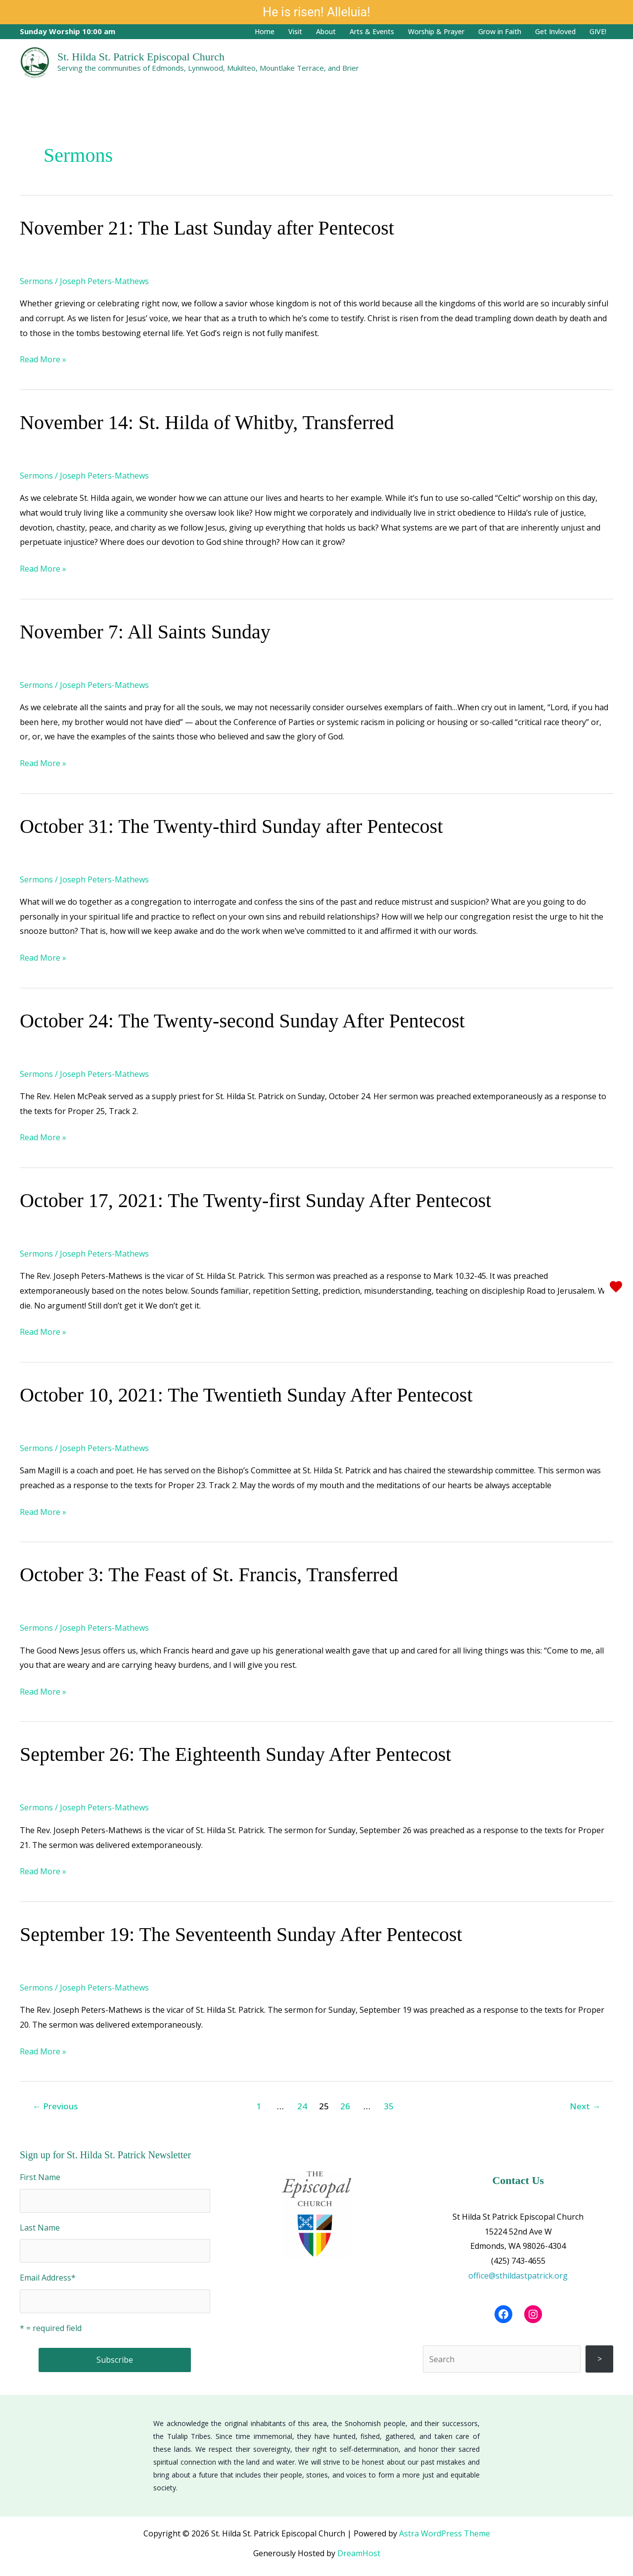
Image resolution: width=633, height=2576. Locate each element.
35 (389, 2106)
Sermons (36, 281)
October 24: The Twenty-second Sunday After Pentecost (242, 1021)
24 (302, 2106)
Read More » (43, 358)
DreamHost (358, 2553)
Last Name (40, 2227)
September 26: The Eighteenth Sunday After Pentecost (235, 1754)
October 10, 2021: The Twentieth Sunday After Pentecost (246, 1395)
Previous (55, 2106)
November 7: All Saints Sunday (145, 632)
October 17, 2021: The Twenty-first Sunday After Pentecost (255, 1200)
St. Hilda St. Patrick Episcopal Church (141, 56)
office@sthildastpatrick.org (518, 2275)
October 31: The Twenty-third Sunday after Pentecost (231, 826)
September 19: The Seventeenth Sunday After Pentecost (241, 1934)
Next (585, 2106)
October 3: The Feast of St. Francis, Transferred (209, 1574)
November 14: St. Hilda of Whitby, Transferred (207, 422)
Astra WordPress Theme (444, 2533)
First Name (40, 2177)
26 (345, 2106)
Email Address (48, 2277)
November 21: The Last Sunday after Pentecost (207, 228)
